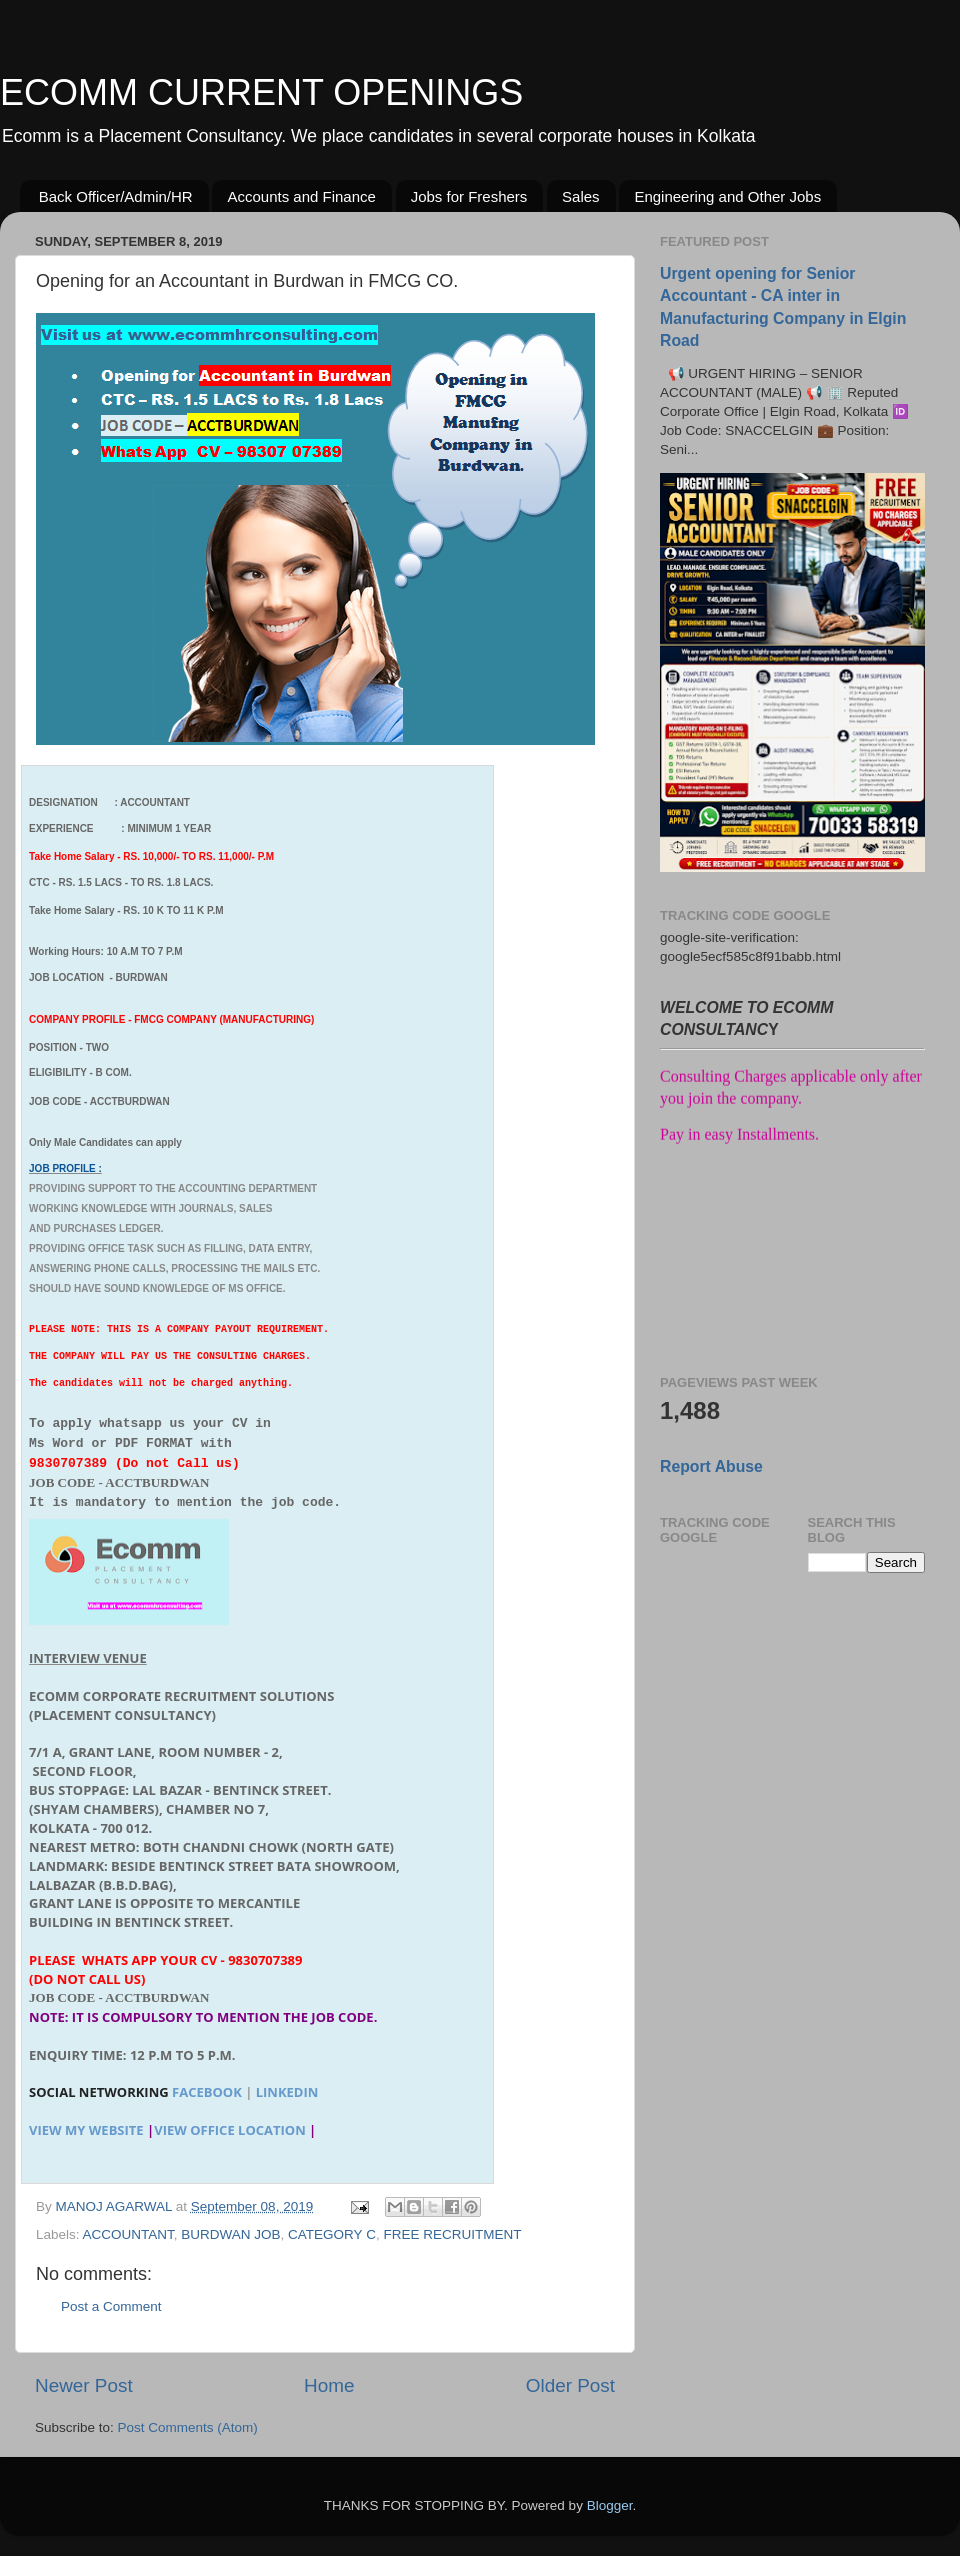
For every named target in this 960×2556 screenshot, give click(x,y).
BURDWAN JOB (230, 2234)
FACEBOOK (207, 2092)
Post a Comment (111, 2306)
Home (329, 2385)
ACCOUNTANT (128, 2234)
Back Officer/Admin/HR (116, 196)
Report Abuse (711, 1466)
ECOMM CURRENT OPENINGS (261, 92)
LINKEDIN (287, 2092)
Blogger (610, 2505)
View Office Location (230, 2130)
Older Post (570, 2385)
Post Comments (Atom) (188, 2427)
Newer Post (84, 2385)
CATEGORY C (332, 2234)
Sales (581, 196)
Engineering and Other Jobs (727, 196)
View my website (86, 2130)
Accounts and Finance (301, 196)
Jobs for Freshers (469, 196)
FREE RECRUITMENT (452, 2234)
